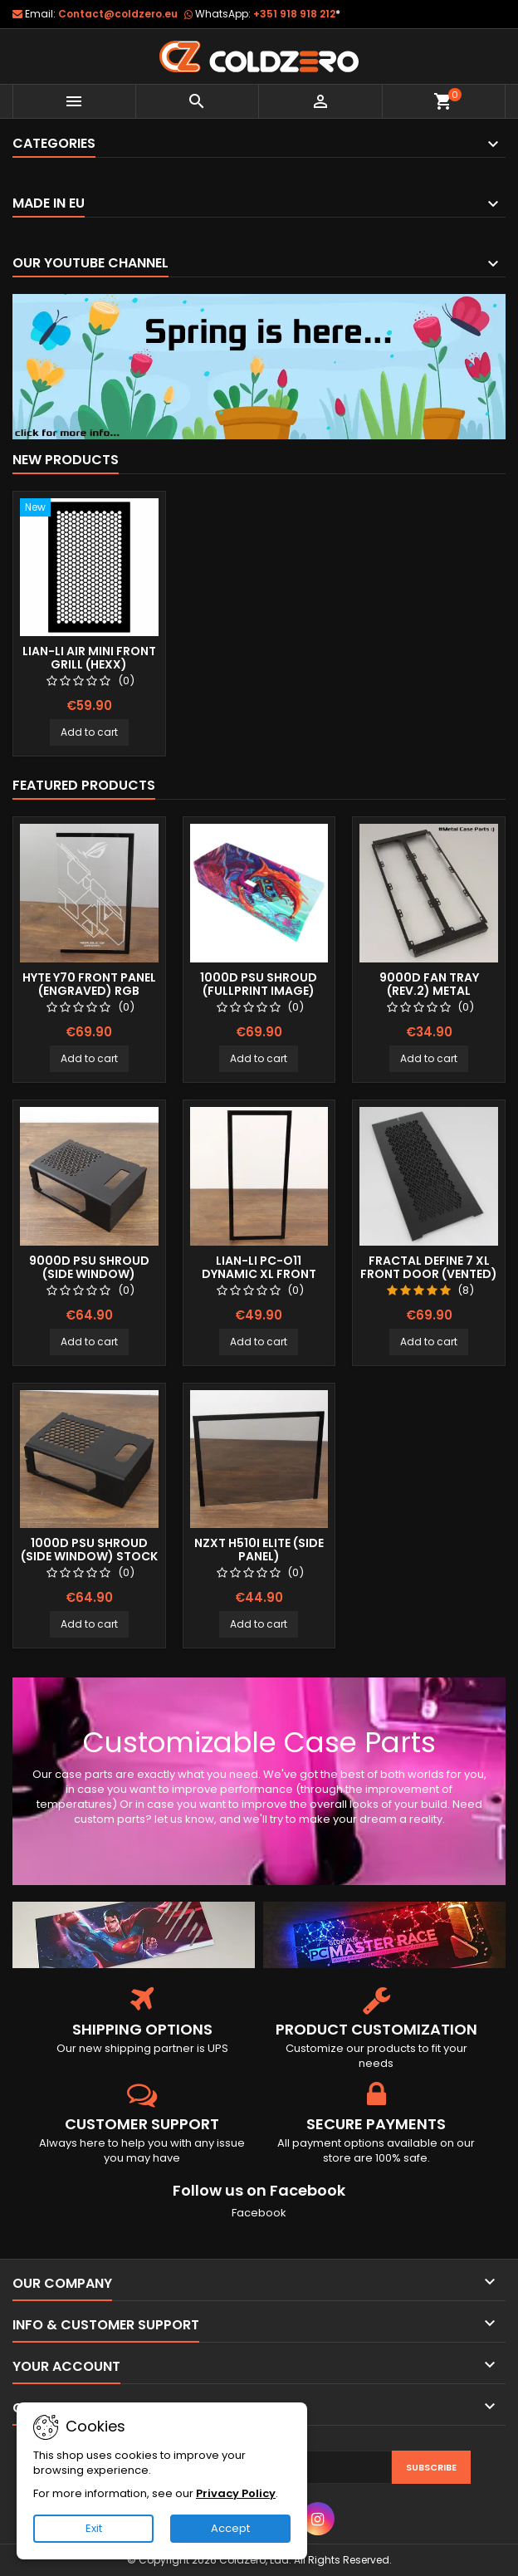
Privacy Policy (236, 2493)
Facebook (259, 2213)
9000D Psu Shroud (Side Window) (89, 1267)
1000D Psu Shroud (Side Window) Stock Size (89, 1556)
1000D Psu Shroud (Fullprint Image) (258, 984)
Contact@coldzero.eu (118, 14)
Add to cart (89, 732)
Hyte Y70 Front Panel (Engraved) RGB (89, 984)
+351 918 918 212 (296, 14)
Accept (230, 2528)
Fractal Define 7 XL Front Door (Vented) (428, 1267)
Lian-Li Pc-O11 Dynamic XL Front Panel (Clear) (259, 1273)
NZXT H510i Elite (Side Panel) (259, 1550)
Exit (94, 2528)
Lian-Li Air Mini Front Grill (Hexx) (89, 658)
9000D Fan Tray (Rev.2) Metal (429, 984)
